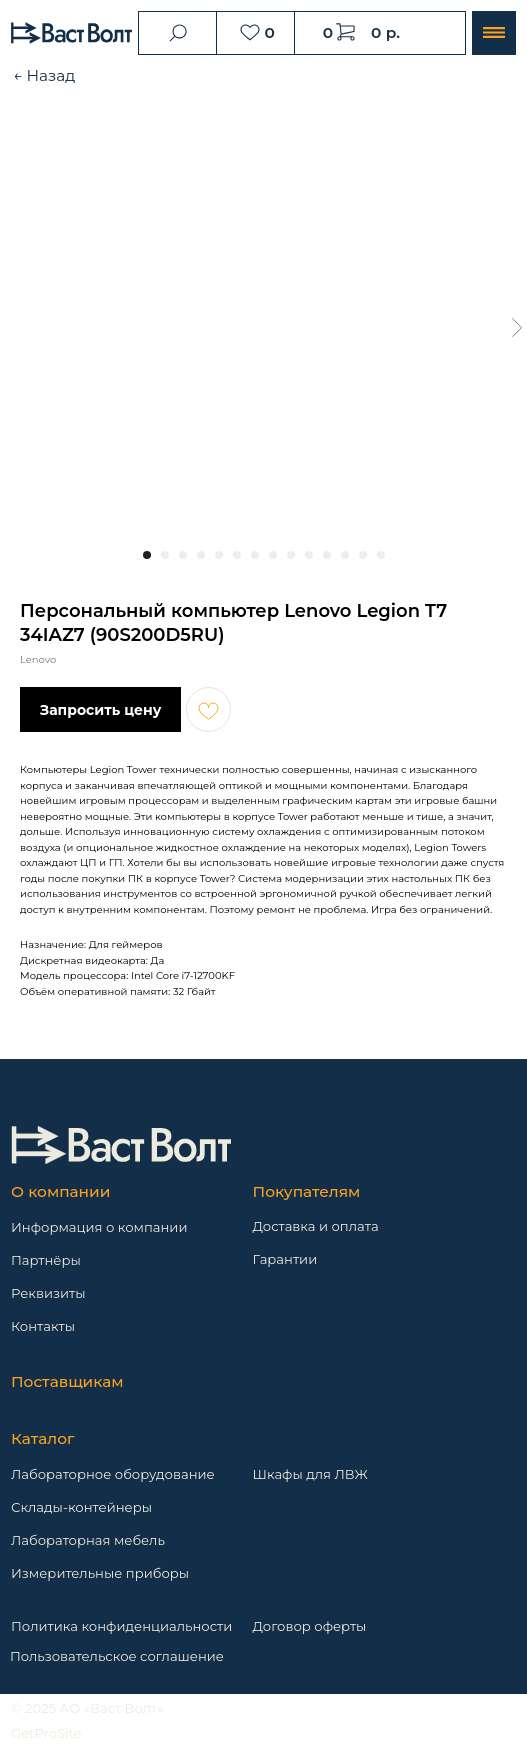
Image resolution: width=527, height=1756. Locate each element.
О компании (60, 1191)
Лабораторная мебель (88, 1540)
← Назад (44, 75)
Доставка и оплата (316, 1226)
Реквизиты (48, 1293)
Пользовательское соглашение (117, 1656)
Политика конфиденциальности (121, 1626)
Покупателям (307, 1191)
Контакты (43, 1326)
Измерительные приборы (100, 1573)
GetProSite (46, 1733)
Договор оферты (310, 1626)
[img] (121, 1145)
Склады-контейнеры (81, 1507)
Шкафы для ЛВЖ (310, 1474)
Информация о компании (99, 1227)
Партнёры (46, 1260)
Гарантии (285, 1259)
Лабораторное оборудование (113, 1474)
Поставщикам (67, 1381)
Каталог (43, 1438)
